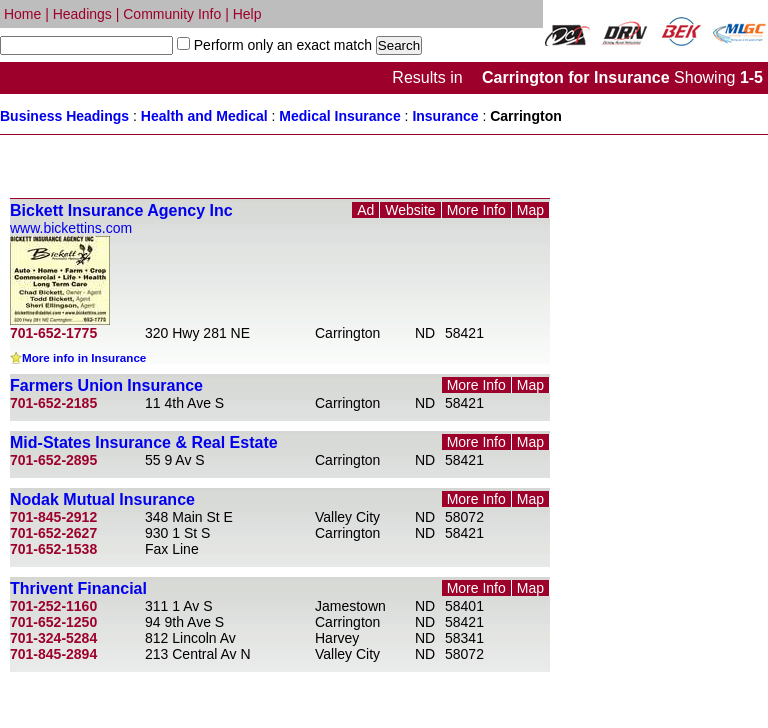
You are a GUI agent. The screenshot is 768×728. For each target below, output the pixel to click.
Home (22, 14)
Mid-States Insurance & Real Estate (144, 442)
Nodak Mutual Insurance (102, 499)
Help (247, 14)
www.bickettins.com (71, 228)
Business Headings (64, 116)
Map (530, 210)
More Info (476, 210)
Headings (82, 14)
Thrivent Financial (78, 588)
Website (410, 210)
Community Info (172, 14)
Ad (365, 210)
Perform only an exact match (281, 45)
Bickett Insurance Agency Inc (121, 210)
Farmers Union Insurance (106, 385)
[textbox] (86, 45)
